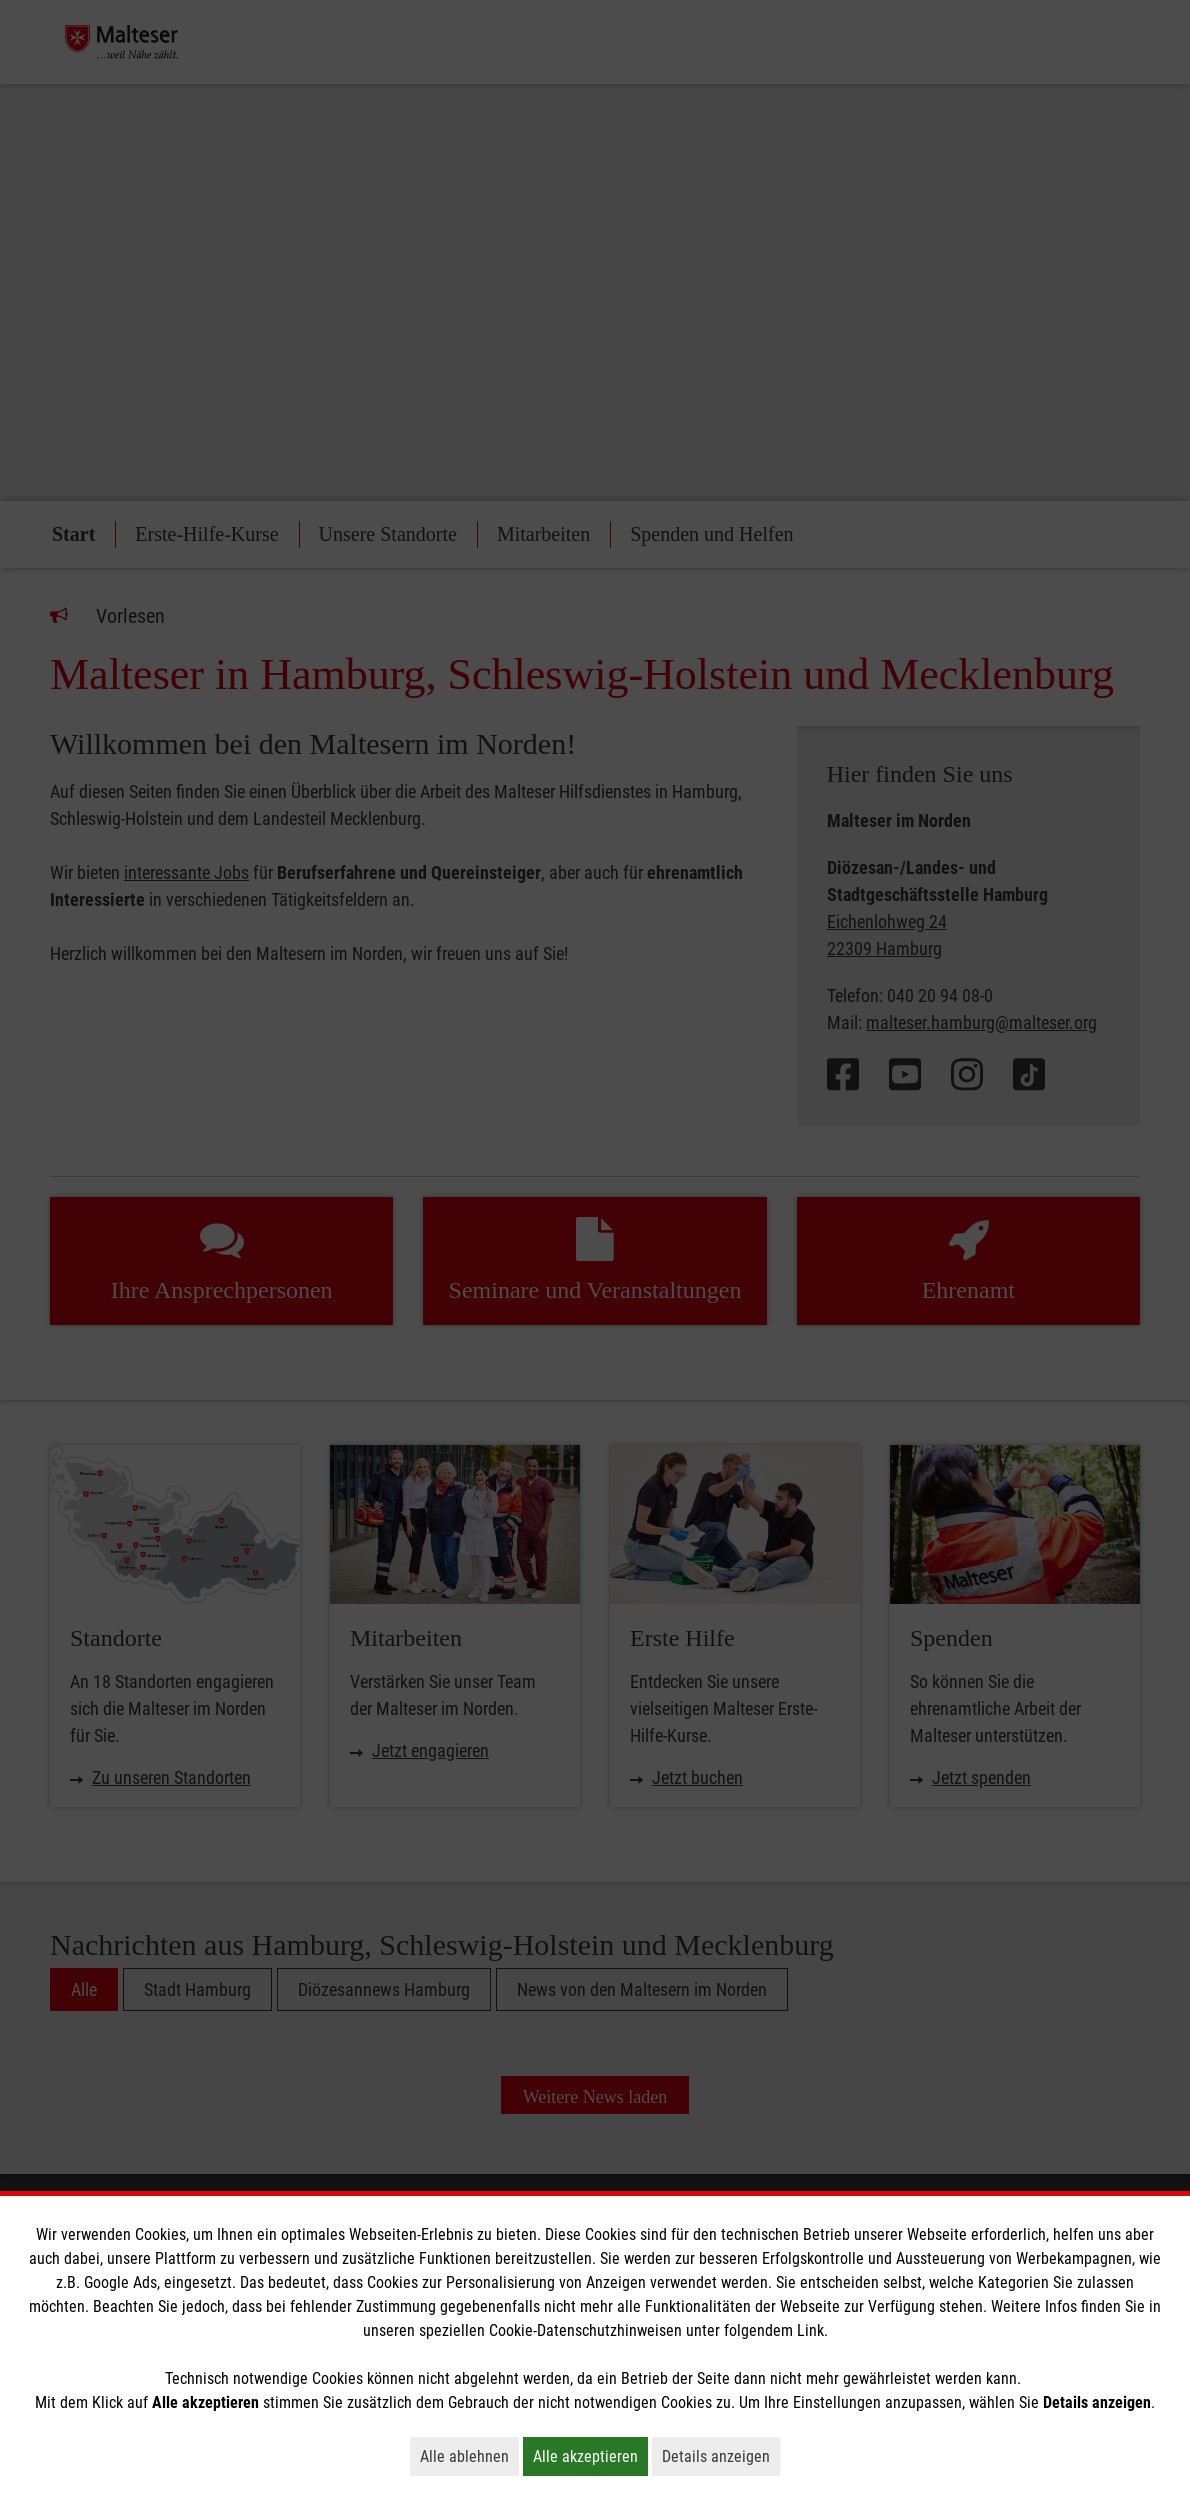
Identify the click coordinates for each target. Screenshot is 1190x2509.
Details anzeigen (721, 2456)
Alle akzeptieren (590, 2456)
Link (810, 2330)
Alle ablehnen (469, 2456)
